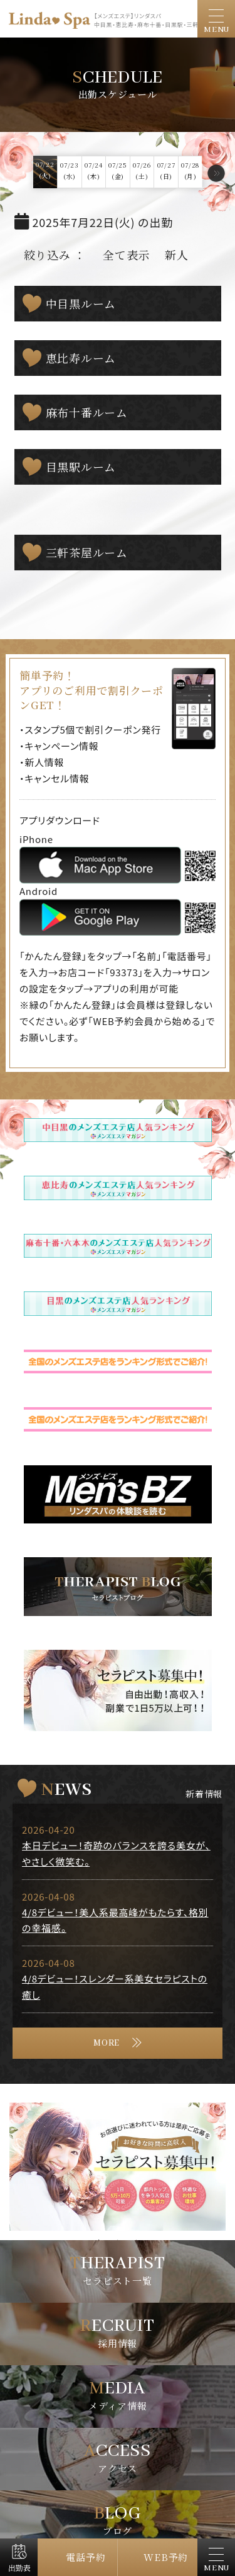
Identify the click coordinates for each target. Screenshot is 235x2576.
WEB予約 (166, 2556)
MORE (106, 2043)
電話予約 (85, 2556)
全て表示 (126, 254)
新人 (177, 254)
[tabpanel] (117, 2167)
